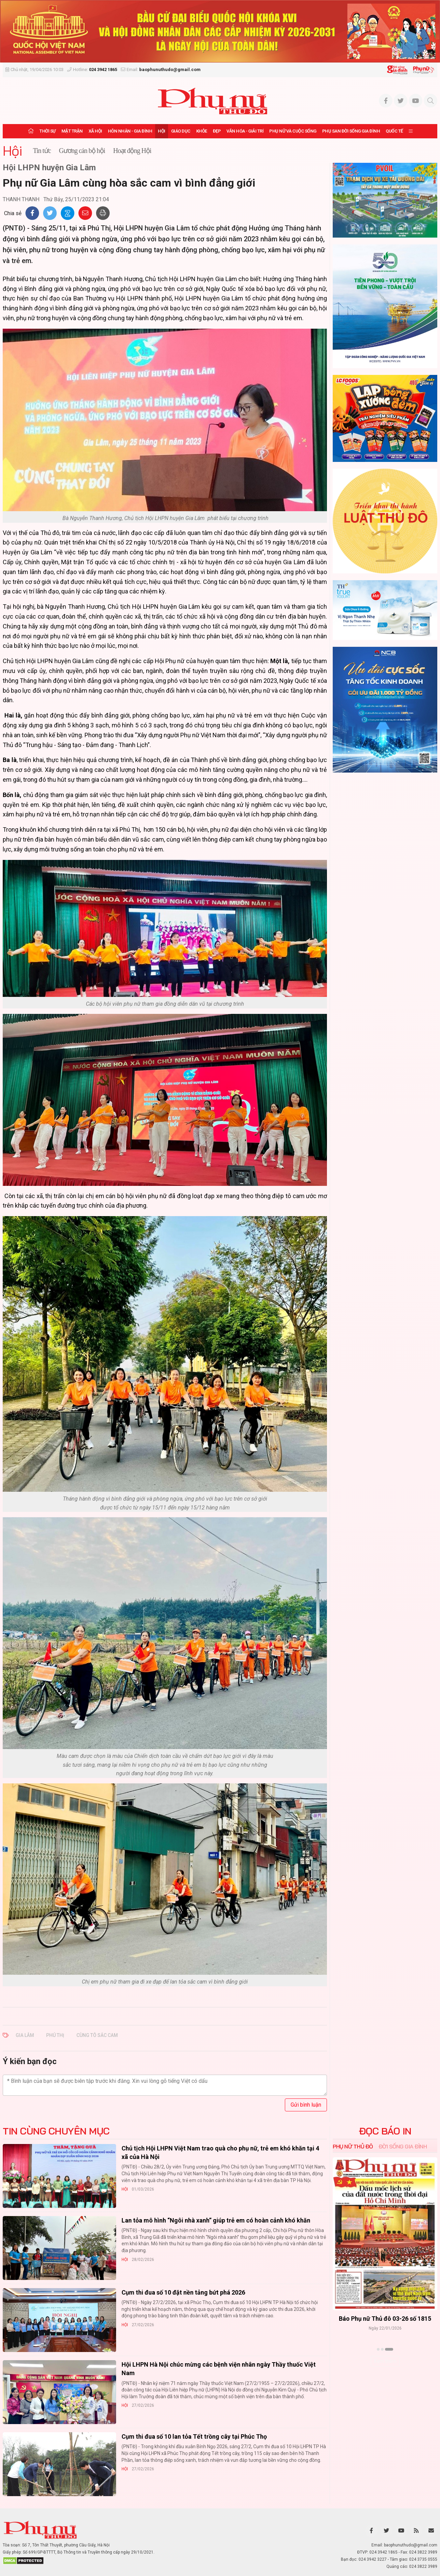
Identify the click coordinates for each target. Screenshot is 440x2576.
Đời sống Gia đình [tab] (403, 2146)
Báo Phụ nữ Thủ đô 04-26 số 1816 (385, 2318)
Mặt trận (72, 131)
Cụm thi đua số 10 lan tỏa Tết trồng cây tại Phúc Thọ (194, 2436)
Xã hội (95, 131)
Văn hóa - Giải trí (244, 131)
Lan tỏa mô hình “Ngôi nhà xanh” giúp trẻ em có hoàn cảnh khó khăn (216, 2220)
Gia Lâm (25, 2035)
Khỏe (201, 131)
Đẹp (217, 131)
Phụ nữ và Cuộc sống (292, 131)
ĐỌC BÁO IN (385, 2131)
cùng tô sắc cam (97, 2035)
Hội (161, 131)
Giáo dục (180, 131)
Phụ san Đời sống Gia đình (351, 131)
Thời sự (47, 131)
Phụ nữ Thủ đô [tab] (353, 2146)
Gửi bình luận (306, 2105)
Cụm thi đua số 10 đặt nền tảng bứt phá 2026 (183, 2292)
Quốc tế (394, 131)
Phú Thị (55, 2035)
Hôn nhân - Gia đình (130, 131)
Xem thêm (385, 2361)
